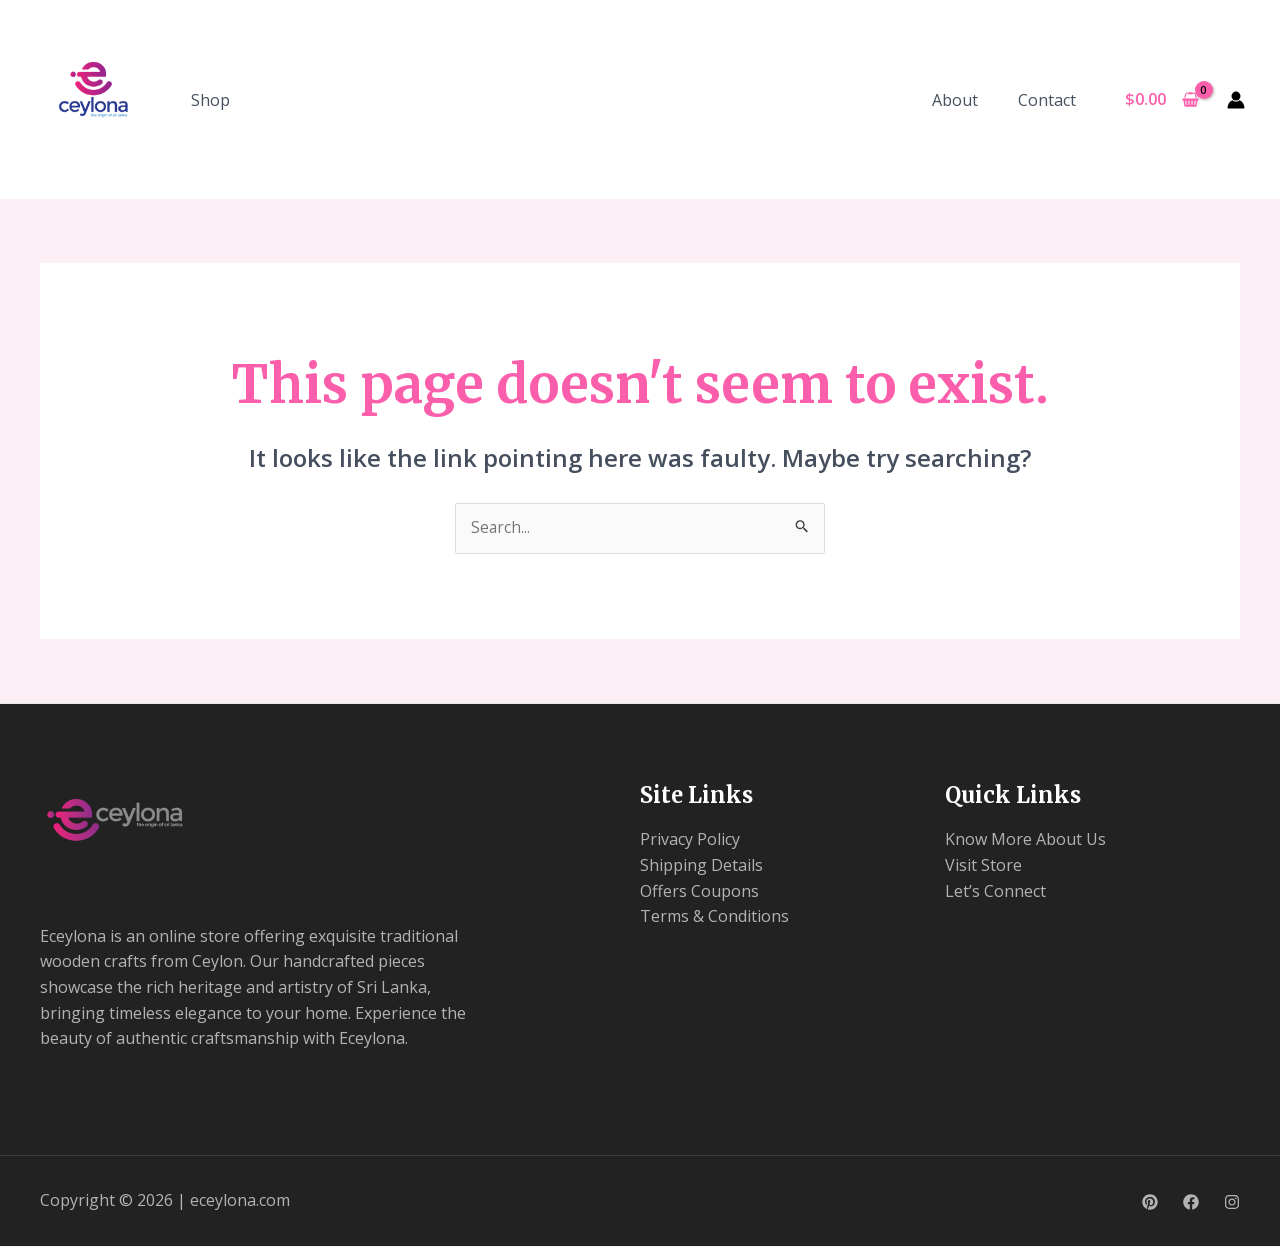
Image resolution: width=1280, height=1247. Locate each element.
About (967, 100)
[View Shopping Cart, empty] (1161, 100)
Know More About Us (1025, 840)
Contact (1051, 100)
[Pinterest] (1150, 1203)
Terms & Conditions (714, 917)
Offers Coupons (699, 892)
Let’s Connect (995, 892)
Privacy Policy (690, 840)
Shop (210, 100)
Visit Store (983, 866)
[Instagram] (1232, 1203)
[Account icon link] (1236, 100)
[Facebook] (1191, 1203)
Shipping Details (701, 866)
